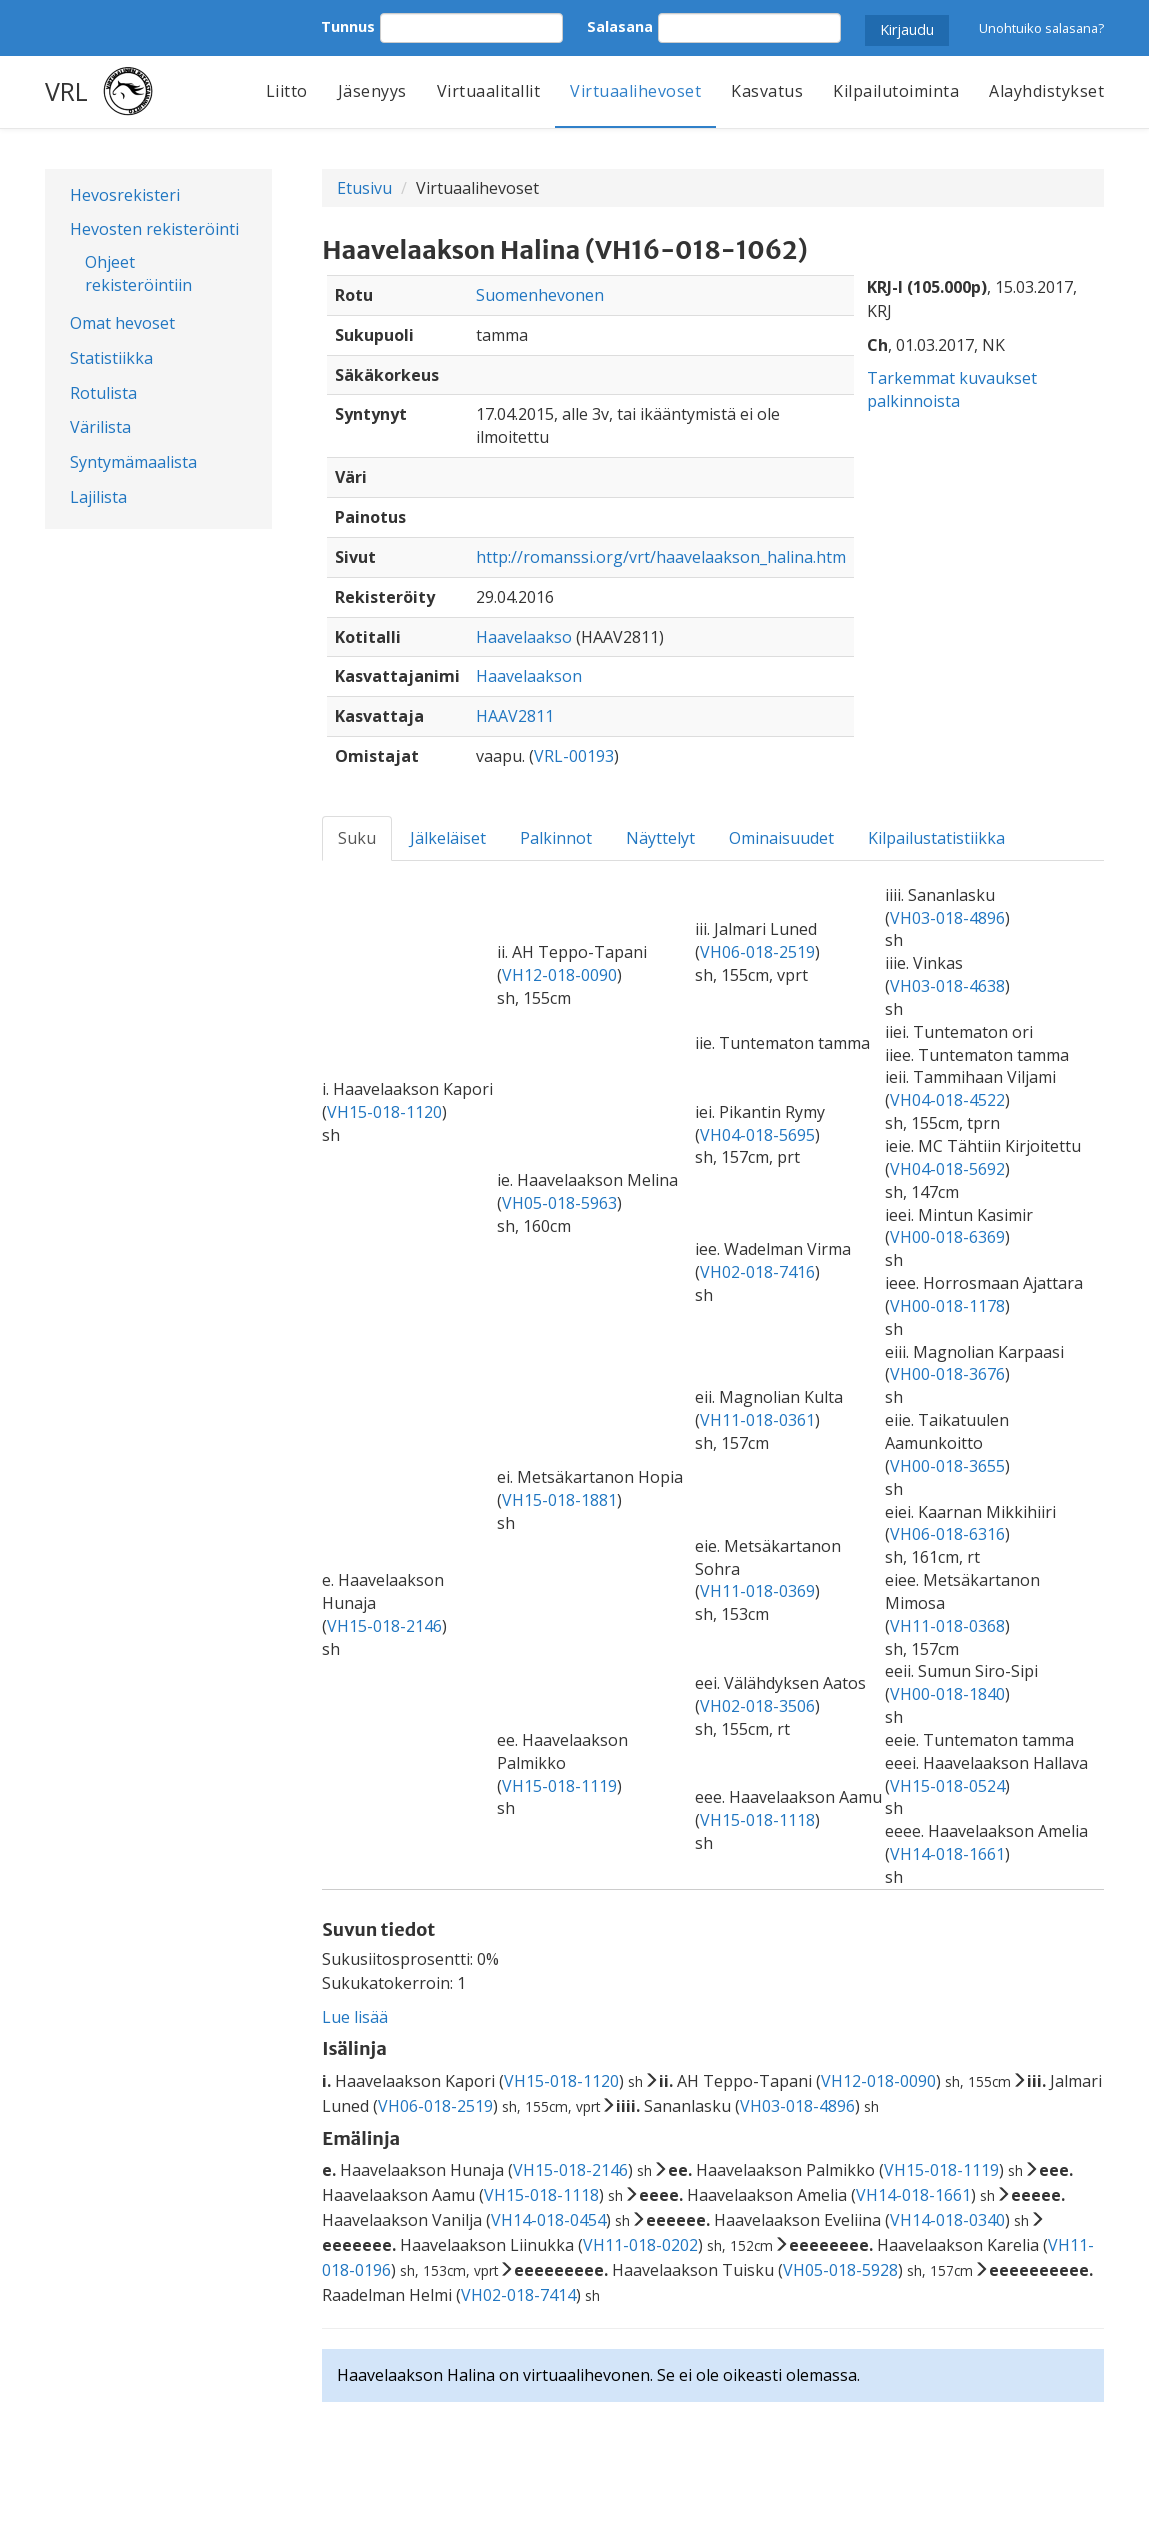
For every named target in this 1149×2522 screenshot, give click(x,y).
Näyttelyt (660, 838)
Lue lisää (355, 2017)
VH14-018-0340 (947, 2220)
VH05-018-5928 (840, 2270)
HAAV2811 (515, 716)
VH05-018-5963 (559, 1203)
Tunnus (348, 26)
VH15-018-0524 (947, 1786)
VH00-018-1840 (947, 1694)
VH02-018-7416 (757, 1272)
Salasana (620, 26)
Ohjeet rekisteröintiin (138, 273)
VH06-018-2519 (757, 952)
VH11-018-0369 (757, 1591)
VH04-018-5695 (757, 1135)
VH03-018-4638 (947, 986)
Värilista (100, 427)
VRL (66, 91)
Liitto (287, 91)
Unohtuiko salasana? (1041, 28)
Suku (357, 838)
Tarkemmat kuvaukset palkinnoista (952, 389)
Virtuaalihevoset (635, 91)
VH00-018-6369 (947, 1237)
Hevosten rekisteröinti (154, 229)
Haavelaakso (524, 637)
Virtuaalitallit (489, 91)
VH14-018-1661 (947, 1854)
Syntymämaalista (133, 462)
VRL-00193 (574, 756)
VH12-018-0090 (559, 975)
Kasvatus (767, 91)
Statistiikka (111, 358)
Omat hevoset (122, 323)
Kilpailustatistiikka (936, 838)
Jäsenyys (372, 91)
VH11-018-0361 (757, 1420)
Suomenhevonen (540, 295)
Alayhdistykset (1046, 91)
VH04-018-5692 (947, 1169)
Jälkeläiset (448, 838)
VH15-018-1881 (559, 1500)
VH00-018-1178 (947, 1306)
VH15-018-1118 (757, 1820)
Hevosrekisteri (125, 195)
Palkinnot (556, 838)
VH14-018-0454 (548, 2220)
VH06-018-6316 (947, 1534)
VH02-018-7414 (518, 2295)
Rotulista (103, 393)
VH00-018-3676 (947, 1374)
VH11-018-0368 (947, 1626)
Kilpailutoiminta (896, 91)
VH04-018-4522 (947, 1100)
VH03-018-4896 (947, 918)
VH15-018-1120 (384, 1112)
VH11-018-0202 (640, 2245)
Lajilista (98, 497)
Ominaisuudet (781, 838)
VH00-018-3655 (947, 1466)
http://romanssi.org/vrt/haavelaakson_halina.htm (661, 557)
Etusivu (364, 188)
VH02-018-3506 (757, 1706)
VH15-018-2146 (384, 1626)
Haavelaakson (529, 676)
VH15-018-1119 (559, 1786)
